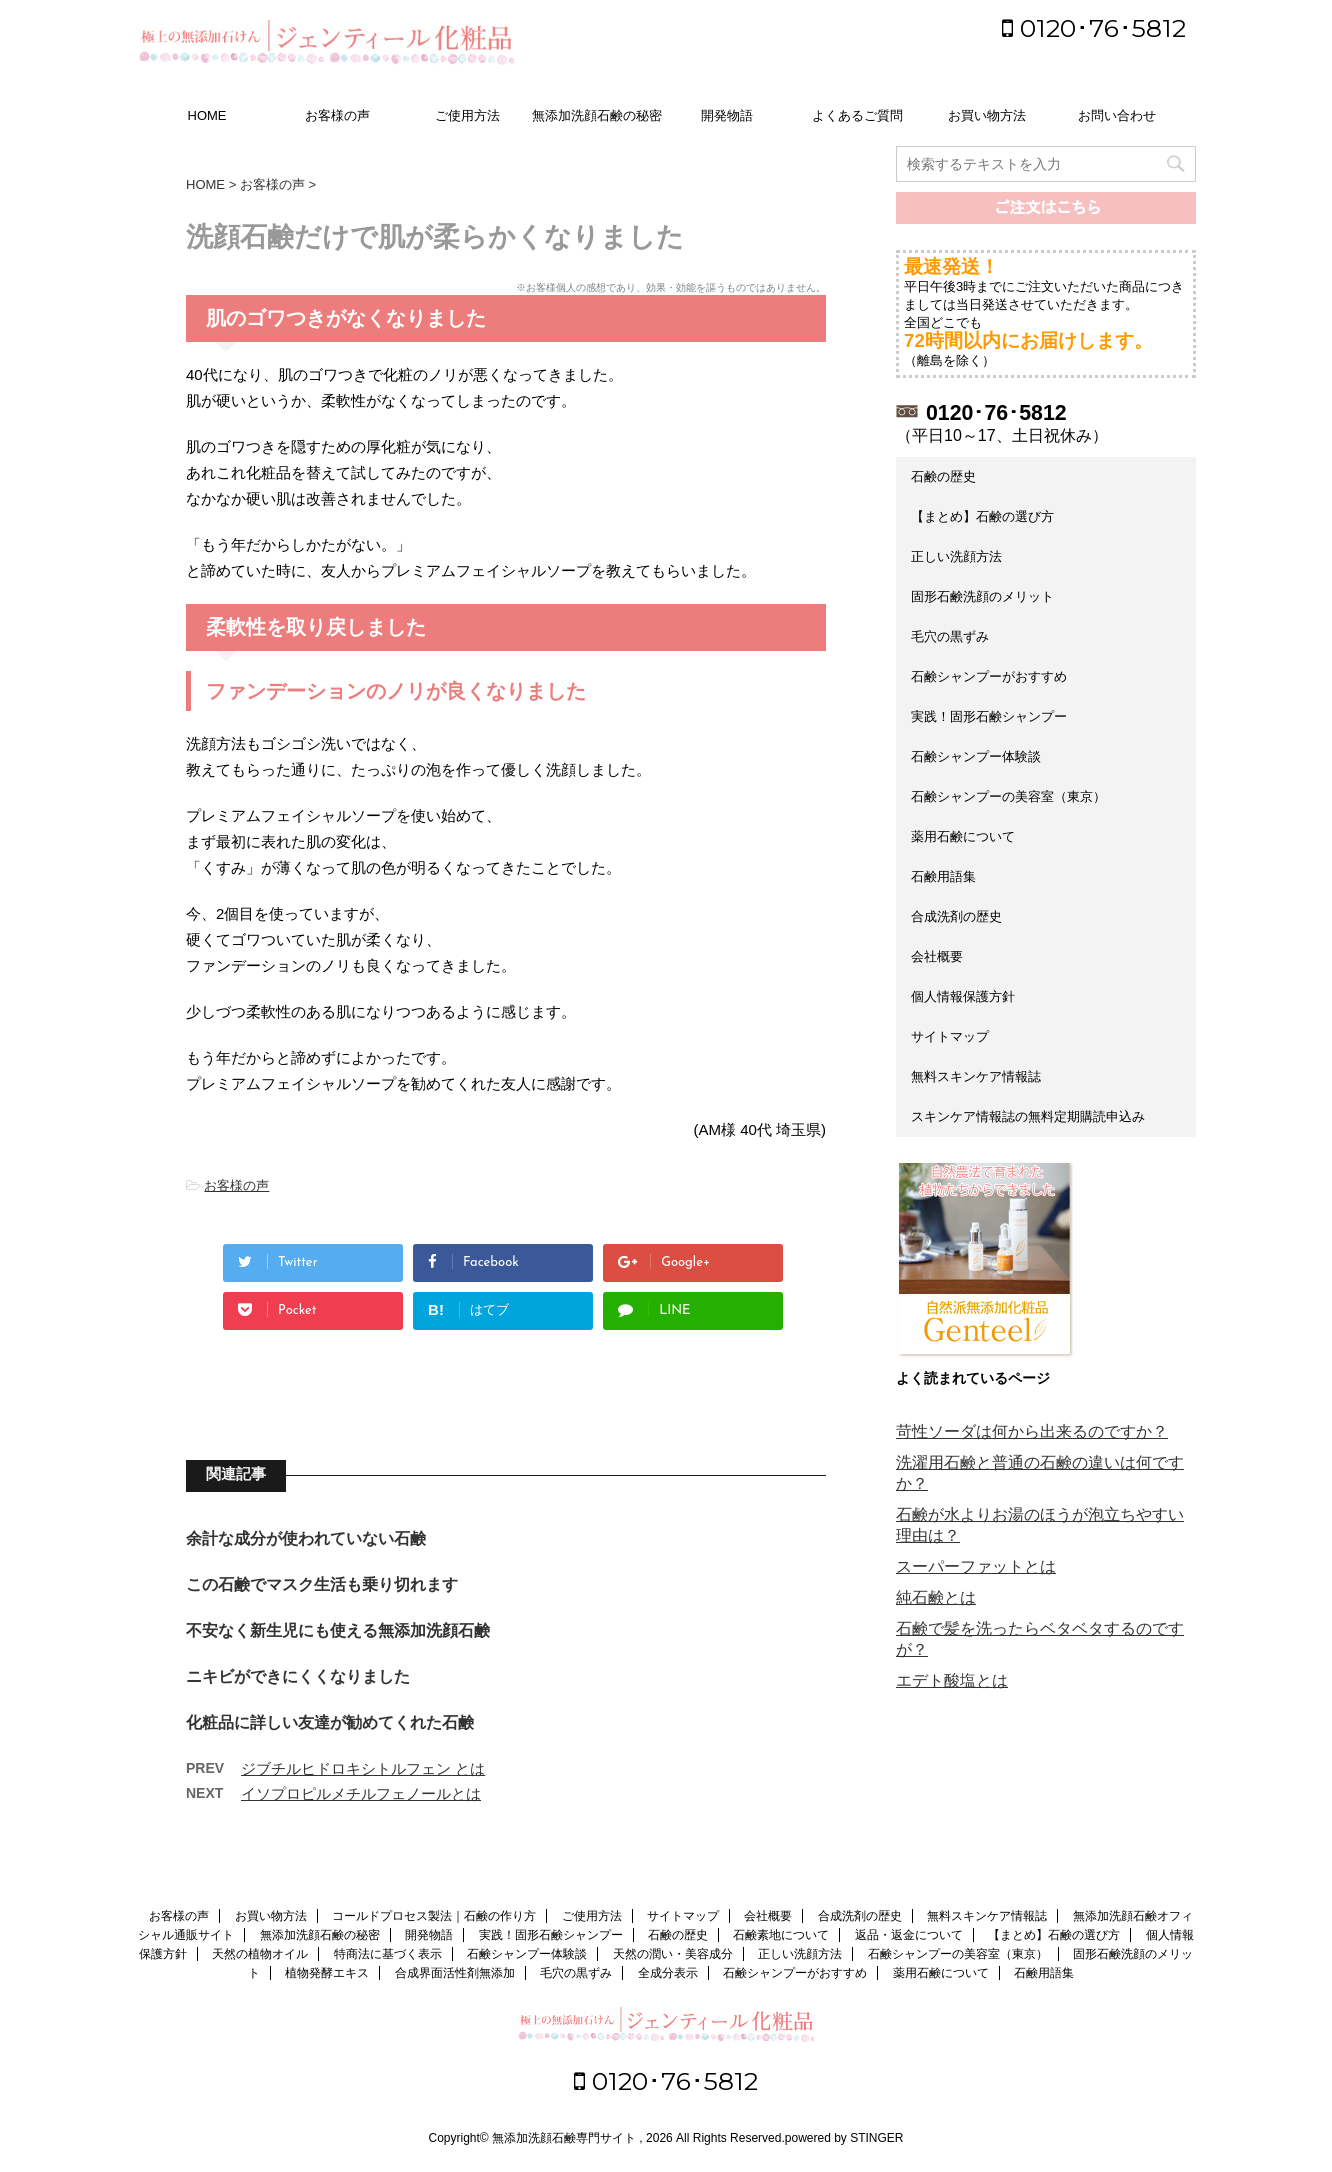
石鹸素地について (781, 1935)
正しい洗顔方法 (956, 556)
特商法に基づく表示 (388, 1954)
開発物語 (727, 115)
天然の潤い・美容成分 (673, 1954)
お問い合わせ (1117, 115)
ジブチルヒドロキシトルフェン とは (363, 1768)
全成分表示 (668, 1973)
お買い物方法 (987, 115)
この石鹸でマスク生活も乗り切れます (322, 1584)
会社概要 (937, 956)
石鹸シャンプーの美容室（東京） (1008, 796)
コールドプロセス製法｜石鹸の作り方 (434, 1916)
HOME (207, 115)
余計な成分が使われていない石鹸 (306, 1538)
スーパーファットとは (976, 1566)
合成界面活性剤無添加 (455, 1973)
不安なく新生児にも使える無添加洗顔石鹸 (338, 1630)
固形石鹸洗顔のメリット (982, 596)
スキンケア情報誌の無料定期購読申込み (1028, 1116)
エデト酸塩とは (952, 1680)
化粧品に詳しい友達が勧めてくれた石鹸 (330, 1722)
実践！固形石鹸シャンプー (989, 716)
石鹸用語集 (943, 876)
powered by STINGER (844, 2138)
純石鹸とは (936, 1597)
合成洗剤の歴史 (956, 916)
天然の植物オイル (260, 1954)
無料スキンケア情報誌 (976, 1076)
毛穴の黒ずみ (950, 636)
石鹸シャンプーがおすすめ (989, 676)
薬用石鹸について (963, 836)
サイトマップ (950, 1036)
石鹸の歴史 (943, 476)
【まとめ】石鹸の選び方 (982, 516)
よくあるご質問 (857, 115)
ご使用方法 (467, 115)
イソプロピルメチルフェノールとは (361, 1793)
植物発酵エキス (327, 1973)
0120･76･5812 (1094, 28)
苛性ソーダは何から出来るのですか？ (1032, 1431)
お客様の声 (337, 115)
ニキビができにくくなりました (298, 1676)
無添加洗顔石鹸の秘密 (597, 115)
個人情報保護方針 (963, 996)
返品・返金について (909, 1935)
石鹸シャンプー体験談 (976, 756)
